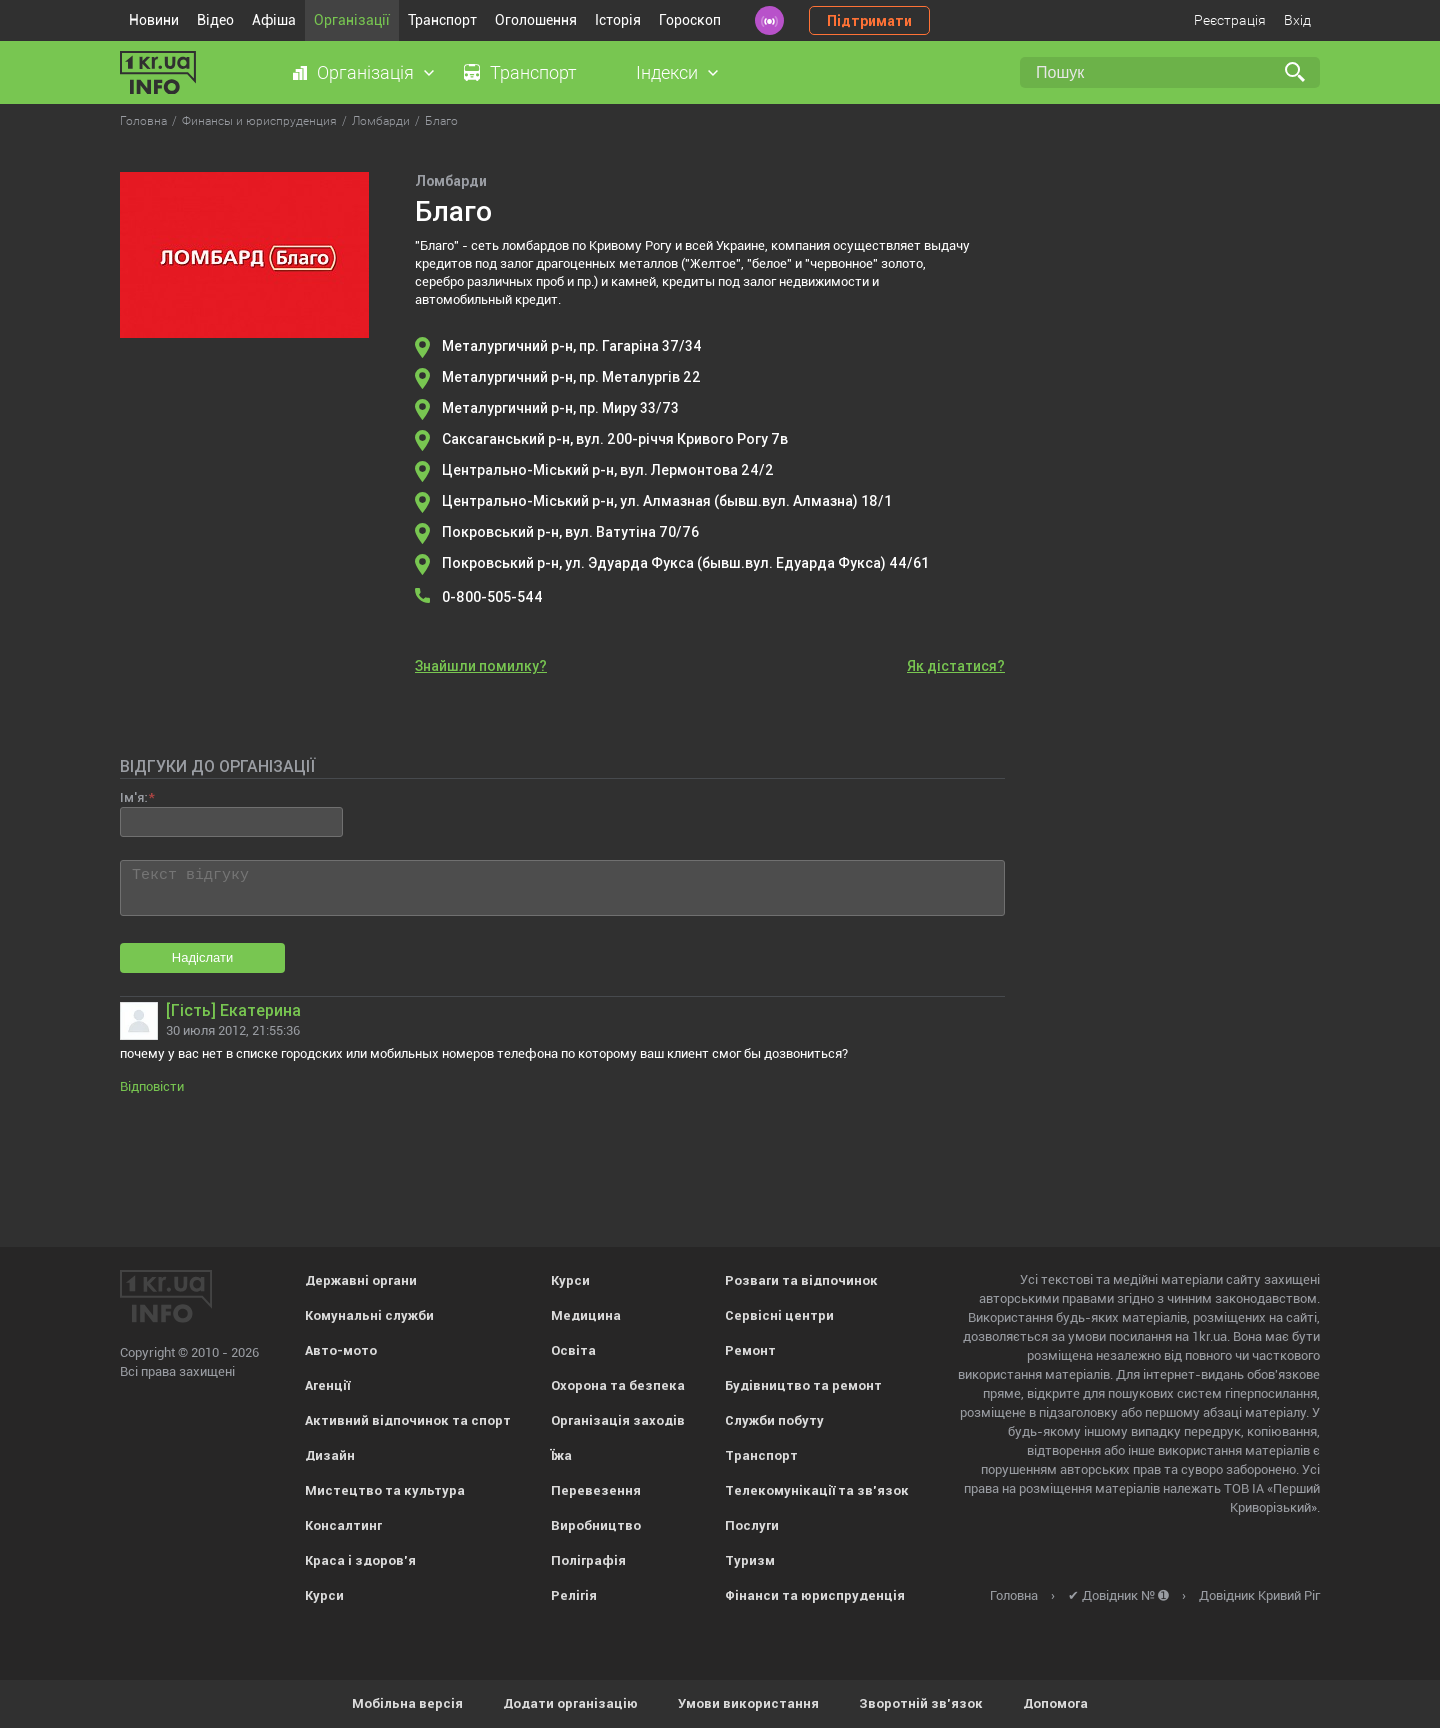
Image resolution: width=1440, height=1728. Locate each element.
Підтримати (869, 21)
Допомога (1055, 1703)
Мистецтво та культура (385, 1490)
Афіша (274, 20)
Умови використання (748, 1703)
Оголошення (536, 20)
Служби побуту (774, 1420)
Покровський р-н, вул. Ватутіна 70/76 (570, 532)
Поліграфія (588, 1560)
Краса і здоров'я (360, 1560)
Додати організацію (570, 1703)
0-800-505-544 (492, 597)
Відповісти (152, 1086)
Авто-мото (341, 1350)
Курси (324, 1595)
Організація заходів (618, 1420)
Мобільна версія (407, 1703)
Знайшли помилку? (481, 666)
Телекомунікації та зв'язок (817, 1490)
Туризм (750, 1560)
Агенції (327, 1385)
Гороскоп (690, 20)
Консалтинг (343, 1525)
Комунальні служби (369, 1315)
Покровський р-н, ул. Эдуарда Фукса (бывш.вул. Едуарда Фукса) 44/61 (685, 563)
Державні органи (361, 1280)
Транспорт (442, 20)
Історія (618, 20)
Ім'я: (133, 797)
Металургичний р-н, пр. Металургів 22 (571, 377)
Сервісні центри (779, 1315)
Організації (352, 20)
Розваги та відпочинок (801, 1280)
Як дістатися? (956, 666)
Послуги (752, 1525)
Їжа (561, 1455)
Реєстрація (1230, 20)
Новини (154, 20)
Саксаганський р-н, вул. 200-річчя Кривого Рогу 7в (615, 439)
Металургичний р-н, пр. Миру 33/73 (560, 408)
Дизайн (330, 1455)
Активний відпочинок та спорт (408, 1420)
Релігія (574, 1595)
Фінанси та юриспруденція (815, 1595)
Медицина (586, 1315)
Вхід (1297, 20)
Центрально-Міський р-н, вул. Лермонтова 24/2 (608, 470)
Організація (365, 72)
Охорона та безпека (618, 1385)
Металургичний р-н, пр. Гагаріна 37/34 (572, 346)
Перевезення (596, 1490)
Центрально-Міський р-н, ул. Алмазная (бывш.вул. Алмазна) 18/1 (667, 501)
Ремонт (750, 1350)
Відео (215, 20)
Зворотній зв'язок (921, 1703)
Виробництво (596, 1525)
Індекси (667, 72)
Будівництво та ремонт (803, 1385)
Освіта (573, 1350)
